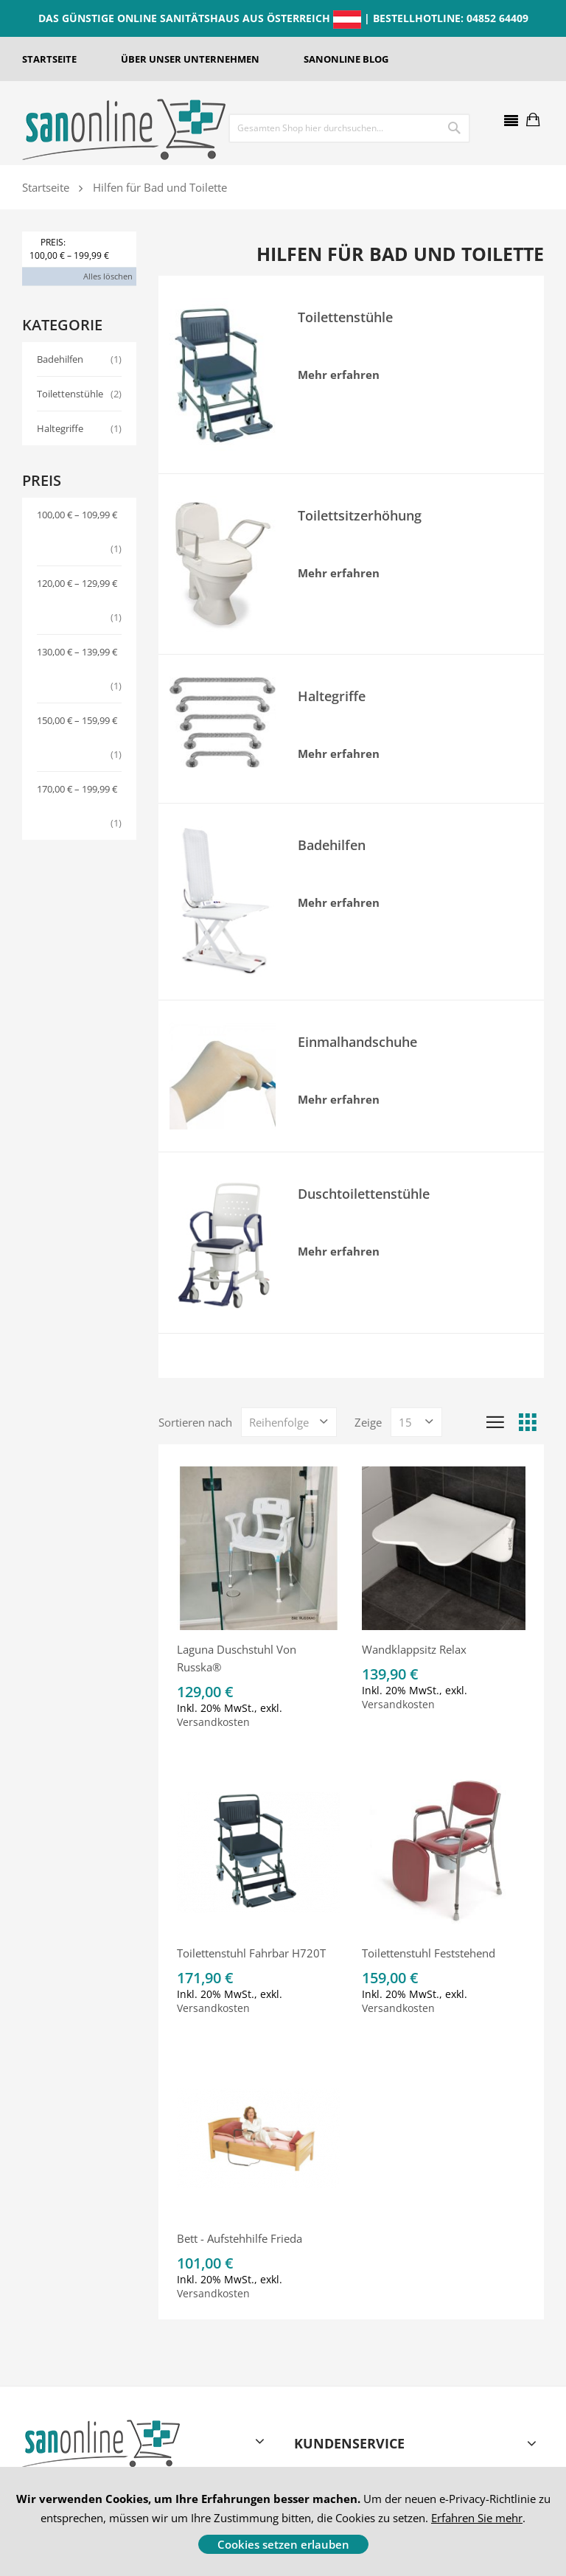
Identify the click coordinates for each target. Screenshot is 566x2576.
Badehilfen (79, 359)
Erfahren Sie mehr (477, 2517)
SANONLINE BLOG (346, 59)
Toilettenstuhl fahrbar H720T (251, 1953)
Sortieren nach (195, 1422)
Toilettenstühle (79, 394)
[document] (283, 2521)
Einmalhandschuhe (357, 1042)
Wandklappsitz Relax (414, 1649)
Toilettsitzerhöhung (360, 515)
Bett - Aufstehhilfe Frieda (239, 2238)
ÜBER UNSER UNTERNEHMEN (190, 59)
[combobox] (319, 128)
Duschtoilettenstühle (364, 1193)
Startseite (45, 187)
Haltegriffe (79, 428)
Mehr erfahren (339, 374)
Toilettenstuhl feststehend (428, 1953)
